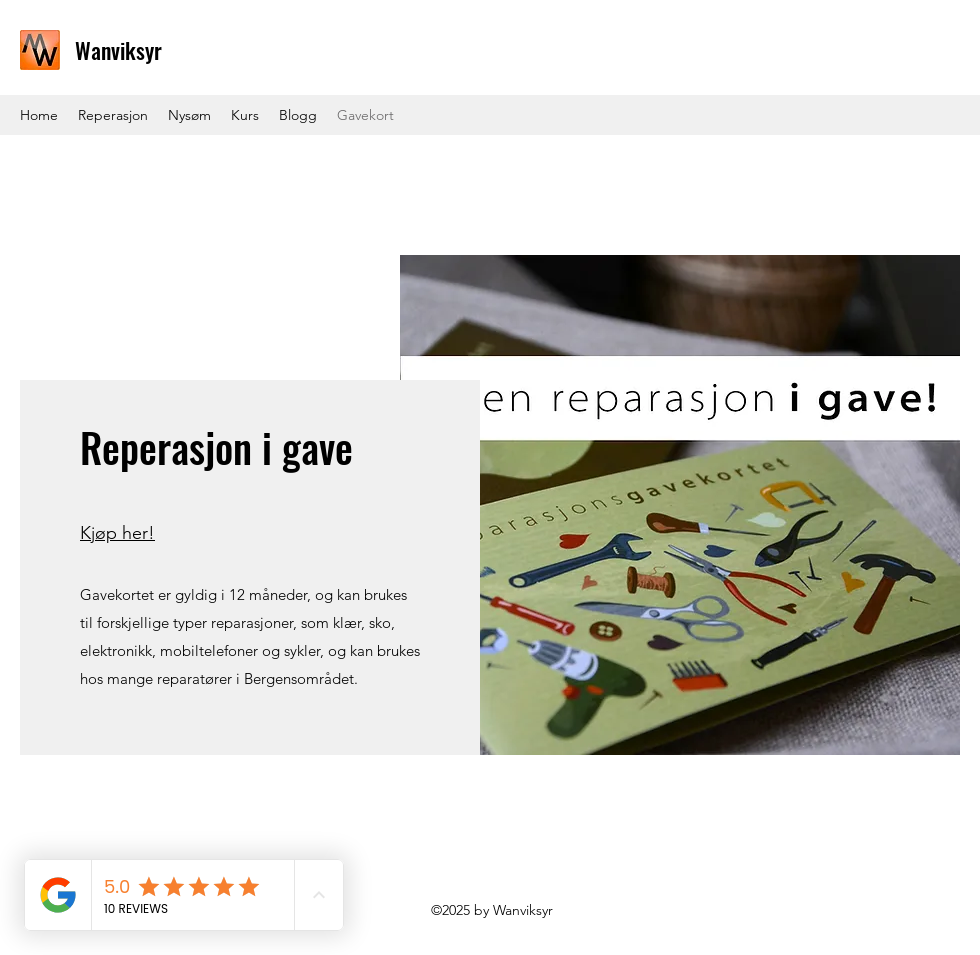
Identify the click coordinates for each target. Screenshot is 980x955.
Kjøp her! (117, 533)
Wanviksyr (118, 50)
